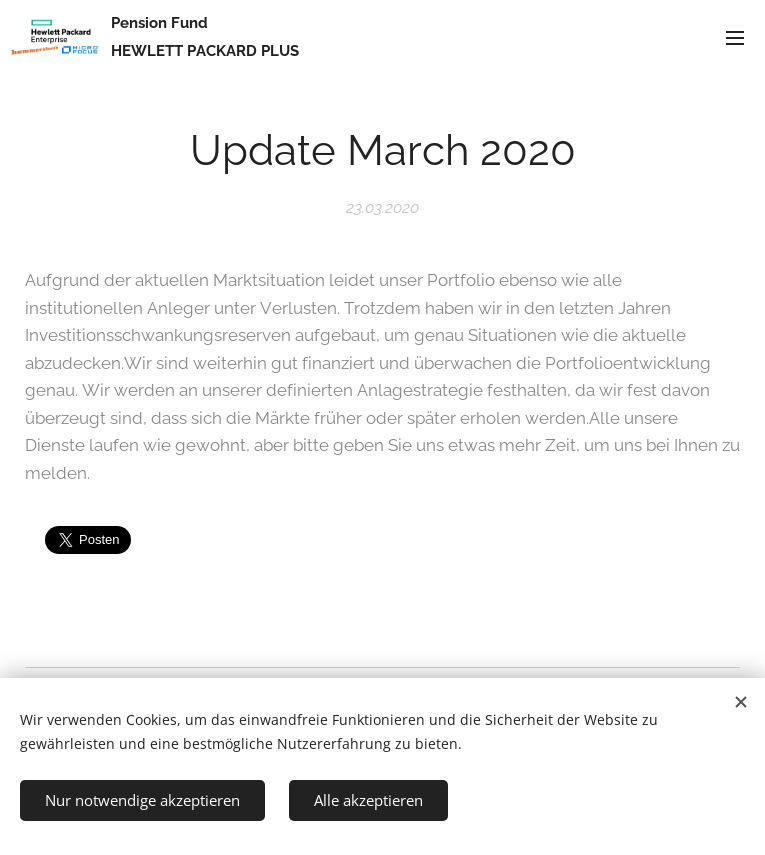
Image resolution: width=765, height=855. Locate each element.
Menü (735, 38)
